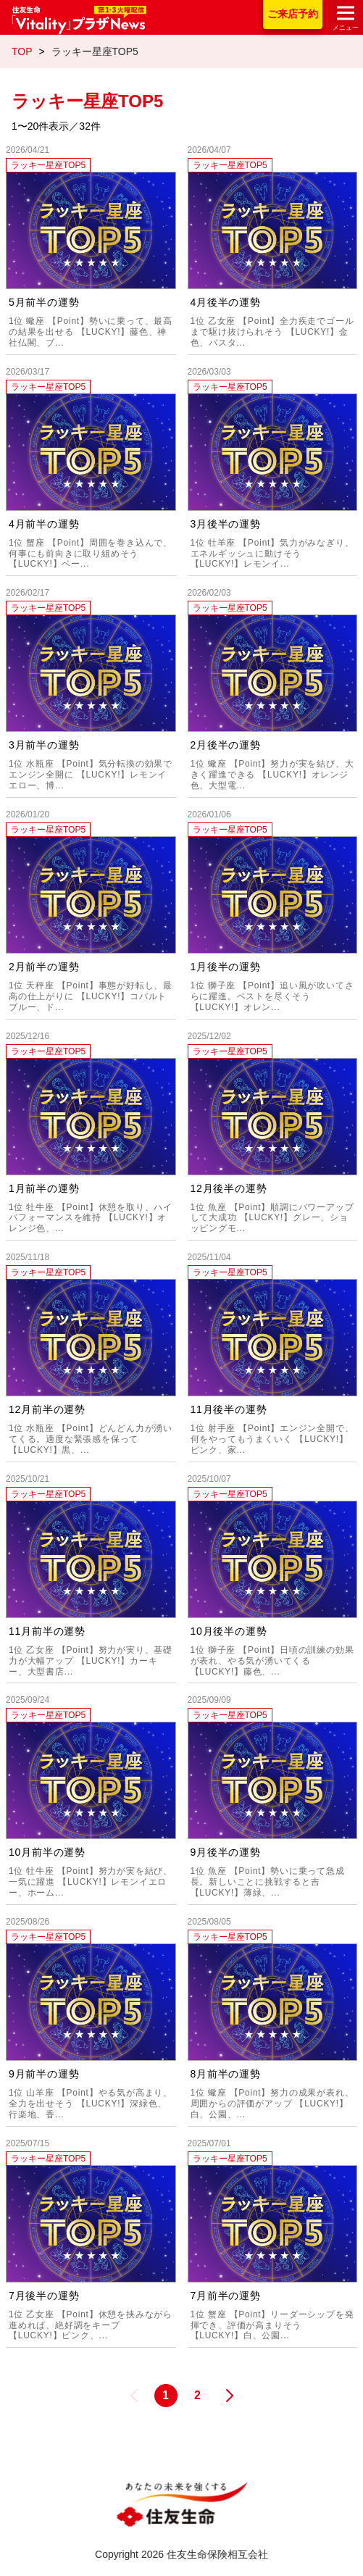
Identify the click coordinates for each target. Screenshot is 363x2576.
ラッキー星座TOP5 (48, 165)
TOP (22, 51)
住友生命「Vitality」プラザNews (79, 20)
